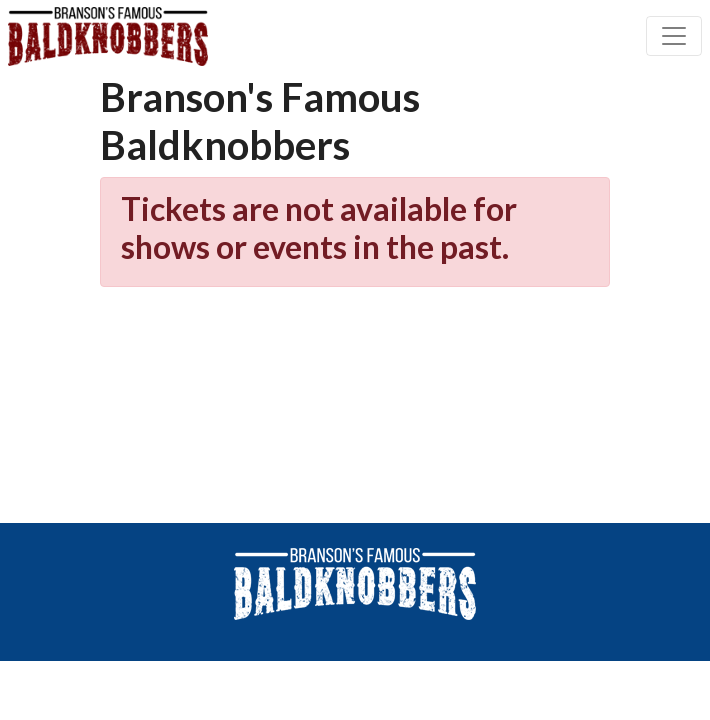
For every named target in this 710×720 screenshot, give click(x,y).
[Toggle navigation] (674, 36)
